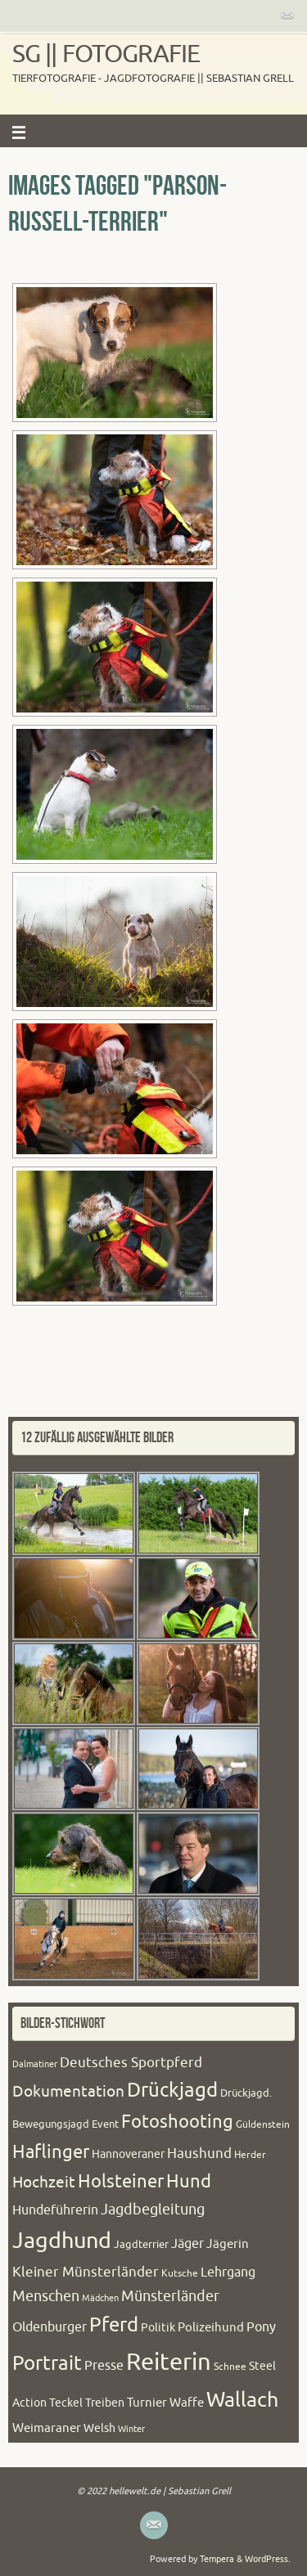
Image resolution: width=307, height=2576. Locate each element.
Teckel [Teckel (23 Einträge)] (66, 2403)
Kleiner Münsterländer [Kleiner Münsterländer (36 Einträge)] (85, 2272)
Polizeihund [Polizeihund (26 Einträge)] (211, 2327)
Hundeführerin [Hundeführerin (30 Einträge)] (55, 2210)
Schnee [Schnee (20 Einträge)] (230, 2366)
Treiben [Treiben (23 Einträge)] (104, 2403)
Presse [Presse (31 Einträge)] (104, 2366)
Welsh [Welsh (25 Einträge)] (99, 2428)
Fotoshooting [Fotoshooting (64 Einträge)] (177, 2122)
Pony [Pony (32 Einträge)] (261, 2326)
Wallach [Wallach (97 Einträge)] (242, 2400)
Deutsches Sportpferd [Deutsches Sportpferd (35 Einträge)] (131, 2062)
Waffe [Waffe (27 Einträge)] (186, 2403)
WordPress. (268, 2559)
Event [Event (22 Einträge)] (105, 2124)
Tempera (217, 2559)
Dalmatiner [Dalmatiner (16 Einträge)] (34, 2064)
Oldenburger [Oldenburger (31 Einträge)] (49, 2327)
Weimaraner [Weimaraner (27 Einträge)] (46, 2428)
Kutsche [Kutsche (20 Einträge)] (179, 2273)
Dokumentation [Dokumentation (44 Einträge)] (68, 2092)
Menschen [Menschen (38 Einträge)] (45, 2296)
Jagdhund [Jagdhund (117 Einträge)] (61, 2241)
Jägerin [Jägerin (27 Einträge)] (227, 2244)
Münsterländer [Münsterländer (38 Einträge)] (170, 2296)
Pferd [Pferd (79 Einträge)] (113, 2325)
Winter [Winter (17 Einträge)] (131, 2428)
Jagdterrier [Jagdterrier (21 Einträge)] (141, 2244)
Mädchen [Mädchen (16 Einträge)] (100, 2298)
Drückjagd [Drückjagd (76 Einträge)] (172, 2090)
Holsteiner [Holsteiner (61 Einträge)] (121, 2181)
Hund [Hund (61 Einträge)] (188, 2181)
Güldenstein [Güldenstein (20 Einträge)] (263, 2124)
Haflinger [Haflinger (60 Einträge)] (50, 2152)
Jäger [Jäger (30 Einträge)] (187, 2244)
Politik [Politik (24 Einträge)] (158, 2328)
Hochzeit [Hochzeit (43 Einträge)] (43, 2182)
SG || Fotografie (106, 54)
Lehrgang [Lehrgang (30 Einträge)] (228, 2272)
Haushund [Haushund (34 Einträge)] (199, 2153)
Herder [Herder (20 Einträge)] (250, 2154)
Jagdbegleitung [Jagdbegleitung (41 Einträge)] (153, 2209)
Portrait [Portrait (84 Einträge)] (47, 2363)
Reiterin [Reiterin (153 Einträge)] (168, 2362)
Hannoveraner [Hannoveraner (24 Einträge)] (128, 2154)
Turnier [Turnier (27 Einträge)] (147, 2403)
